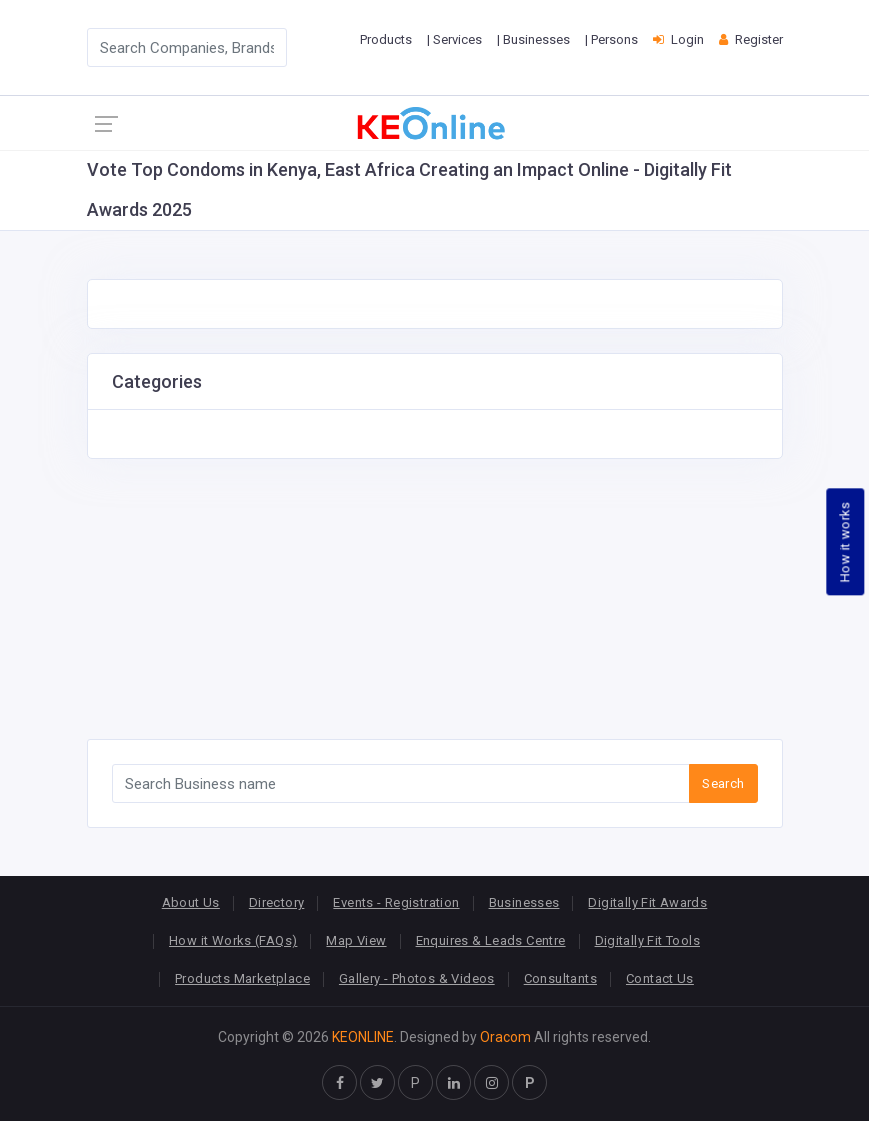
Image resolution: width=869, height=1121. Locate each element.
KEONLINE (363, 1037)
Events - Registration (396, 902)
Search (723, 783)
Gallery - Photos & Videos (417, 978)
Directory (277, 902)
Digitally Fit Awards (647, 902)
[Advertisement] (435, 599)
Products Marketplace (242, 978)
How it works (845, 541)
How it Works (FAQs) (233, 940)
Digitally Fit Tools (647, 940)
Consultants (560, 978)
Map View (356, 940)
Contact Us (660, 978)
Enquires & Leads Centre (491, 940)
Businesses (524, 902)
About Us (191, 902)
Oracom (505, 1037)
